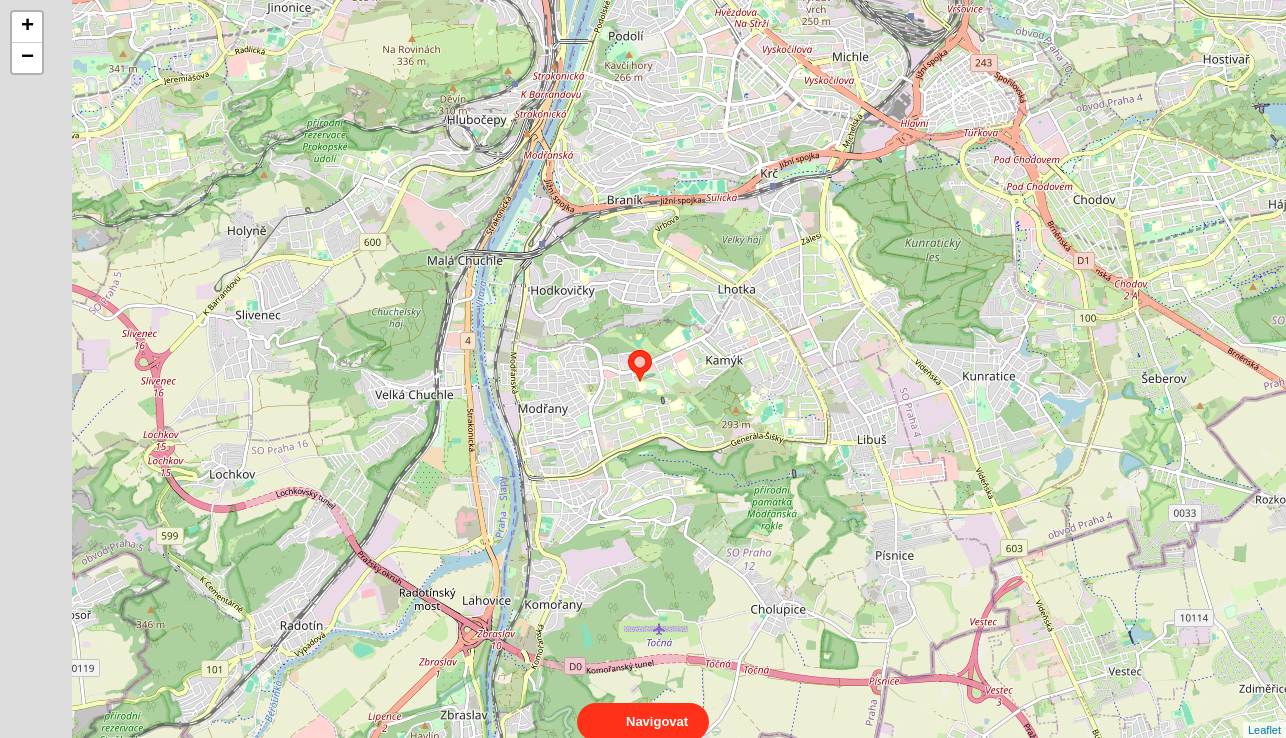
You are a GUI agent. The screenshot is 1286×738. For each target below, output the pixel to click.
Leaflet (1264, 712)
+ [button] (27, 27)
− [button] (27, 58)
